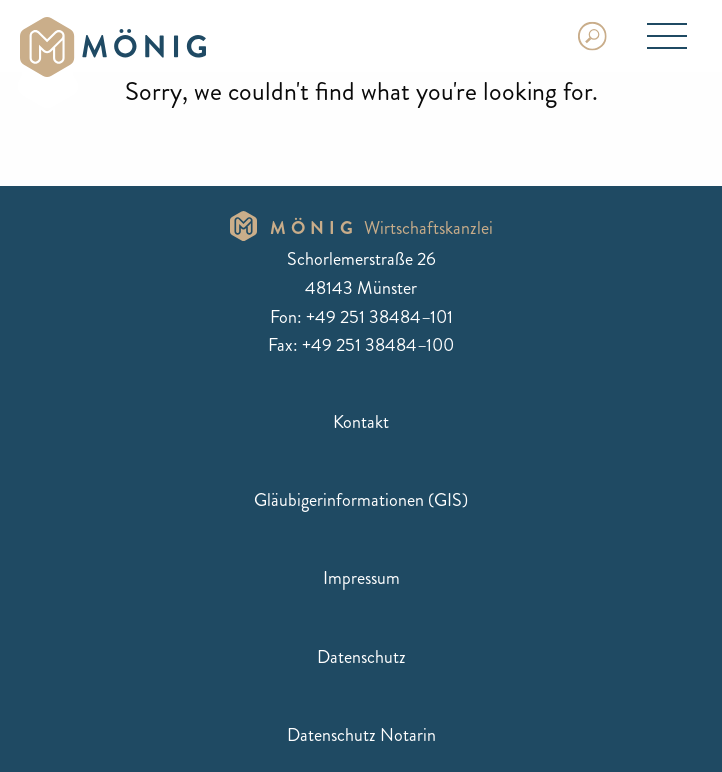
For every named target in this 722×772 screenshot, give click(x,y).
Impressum (361, 578)
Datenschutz (361, 657)
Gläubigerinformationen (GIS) (361, 500)
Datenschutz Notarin (361, 735)
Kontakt (361, 422)
